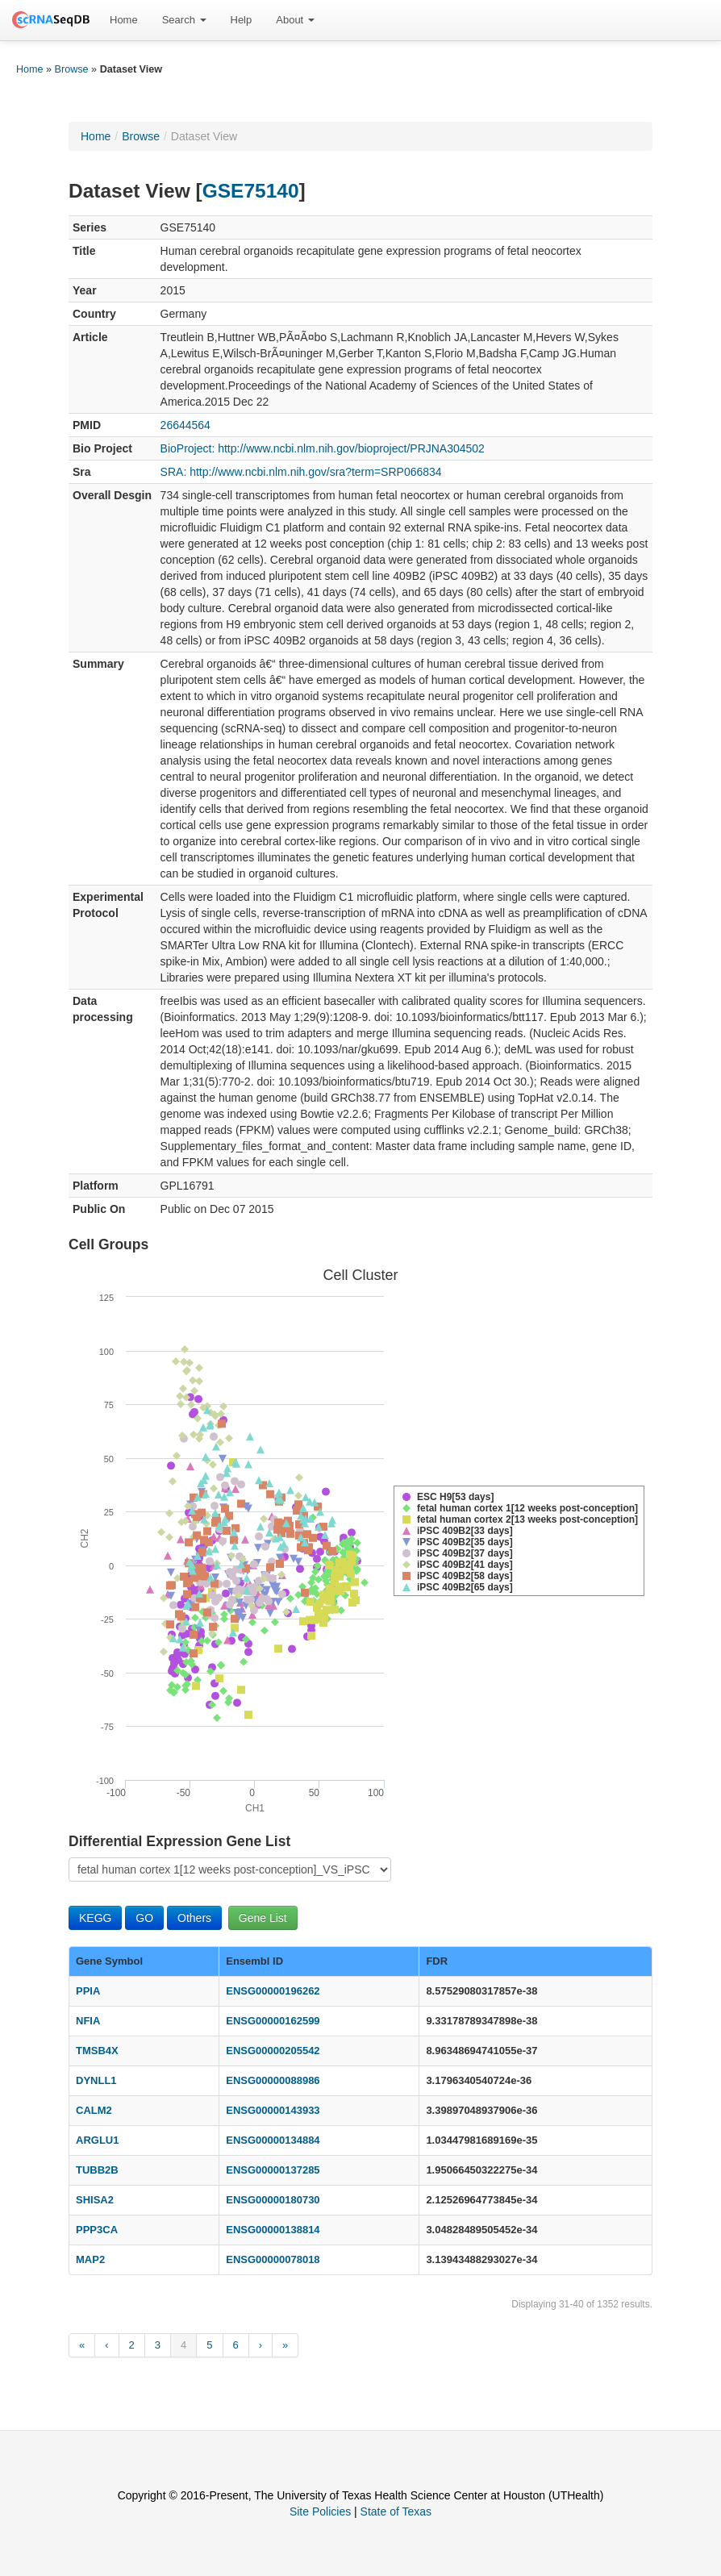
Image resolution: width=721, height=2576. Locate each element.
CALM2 (94, 2110)
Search (184, 20)
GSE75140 (250, 191)
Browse (72, 69)
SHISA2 (95, 2200)
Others (194, 1917)
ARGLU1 (97, 2140)
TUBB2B (97, 2170)
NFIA (88, 2021)
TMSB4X (97, 2051)
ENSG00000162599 (272, 2021)
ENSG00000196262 (272, 1991)
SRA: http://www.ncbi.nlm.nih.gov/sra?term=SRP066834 (301, 471)
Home (124, 20)
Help (241, 20)
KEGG (95, 1917)
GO (144, 1917)
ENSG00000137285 (272, 2170)
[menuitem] (124, 20)
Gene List (263, 1917)
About (295, 20)
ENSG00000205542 (272, 2051)
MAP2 (90, 2259)
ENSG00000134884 (272, 2140)
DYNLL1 (96, 2080)
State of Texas (395, 2511)
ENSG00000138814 (272, 2230)
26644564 (185, 425)
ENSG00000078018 (272, 2259)
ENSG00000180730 (272, 2200)
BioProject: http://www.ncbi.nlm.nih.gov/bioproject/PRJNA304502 (322, 448)
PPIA (88, 1991)
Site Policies (320, 2511)
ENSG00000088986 (272, 2080)
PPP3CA (97, 2230)
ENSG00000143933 (272, 2110)
